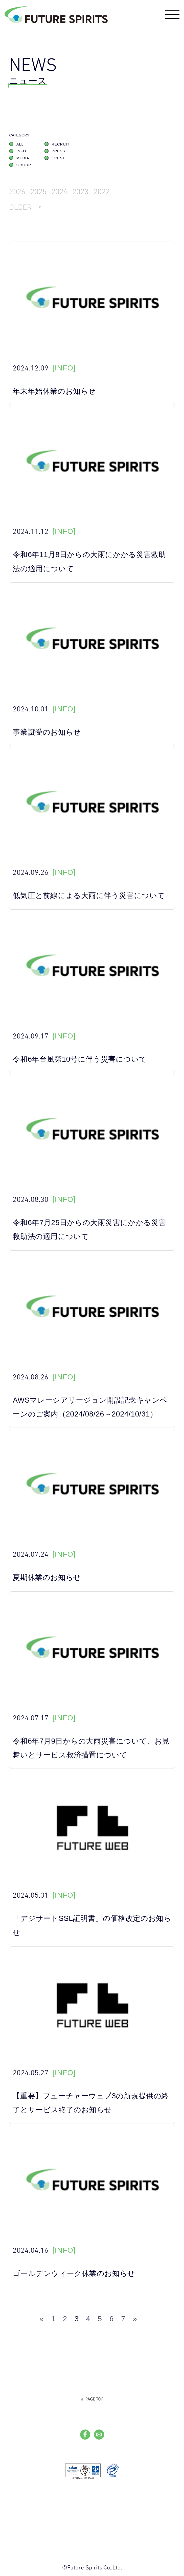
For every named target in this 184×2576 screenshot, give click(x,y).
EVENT (58, 159)
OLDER (21, 208)
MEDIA (22, 159)
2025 (40, 192)
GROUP (23, 166)
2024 (62, 192)
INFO (21, 152)
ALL (20, 145)
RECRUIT (61, 145)
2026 (17, 192)
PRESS (58, 152)
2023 (85, 192)
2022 (107, 192)
